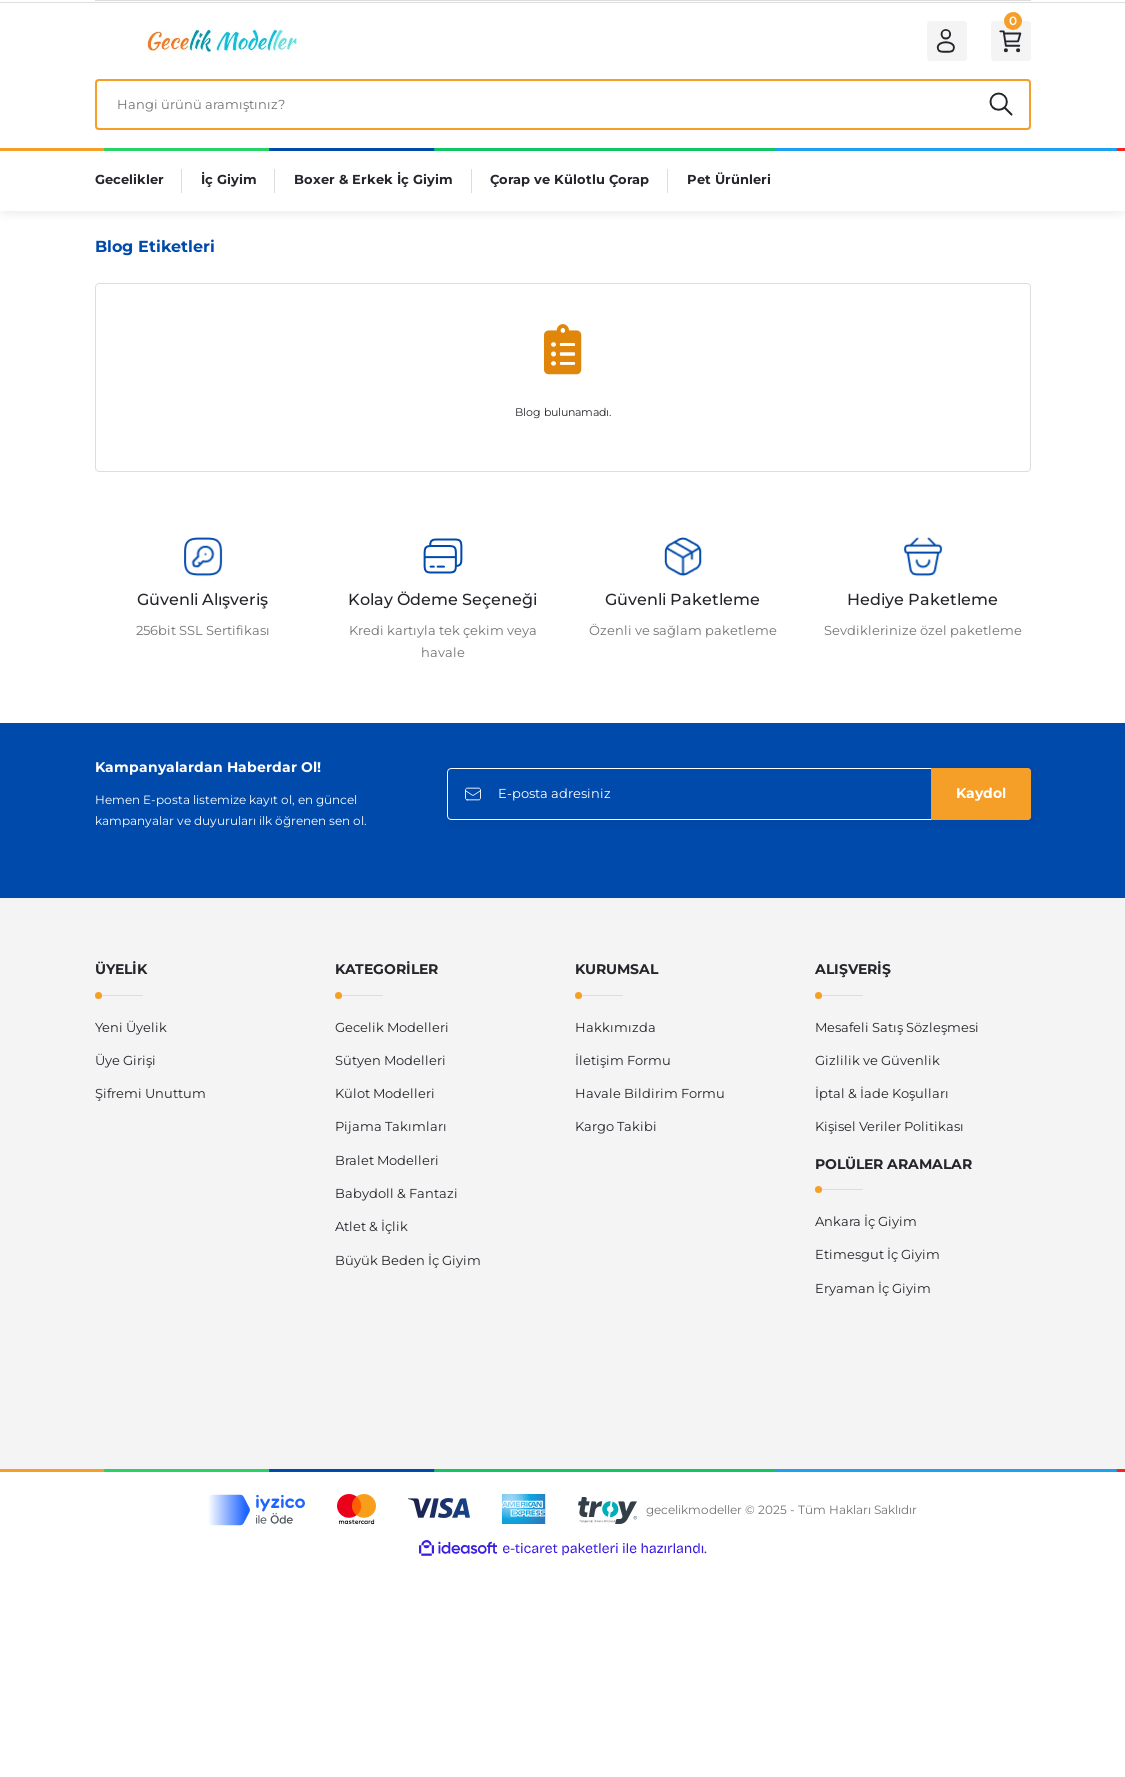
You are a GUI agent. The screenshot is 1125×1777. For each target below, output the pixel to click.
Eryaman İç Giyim (873, 1295)
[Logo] (220, 42)
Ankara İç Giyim (866, 1228)
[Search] (563, 110)
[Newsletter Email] (739, 801)
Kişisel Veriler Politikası (889, 1134)
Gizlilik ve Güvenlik (877, 1067)
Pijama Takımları (391, 1134)
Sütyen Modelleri (390, 1067)
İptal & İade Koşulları (882, 1100)
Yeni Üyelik (131, 1034)
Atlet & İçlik (371, 1234)
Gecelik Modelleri (392, 1034)
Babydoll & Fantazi (396, 1200)
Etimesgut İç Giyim (877, 1262)
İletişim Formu (623, 1067)
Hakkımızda (615, 1034)
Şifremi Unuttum (150, 1100)
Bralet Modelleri (387, 1167)
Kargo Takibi (616, 1134)
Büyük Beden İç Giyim (408, 1267)
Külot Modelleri (385, 1100)
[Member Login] (941, 43)
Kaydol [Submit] (981, 801)
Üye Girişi (125, 1067)
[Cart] (1009, 43)
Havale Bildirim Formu (650, 1100)
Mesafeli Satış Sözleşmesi (897, 1034)
